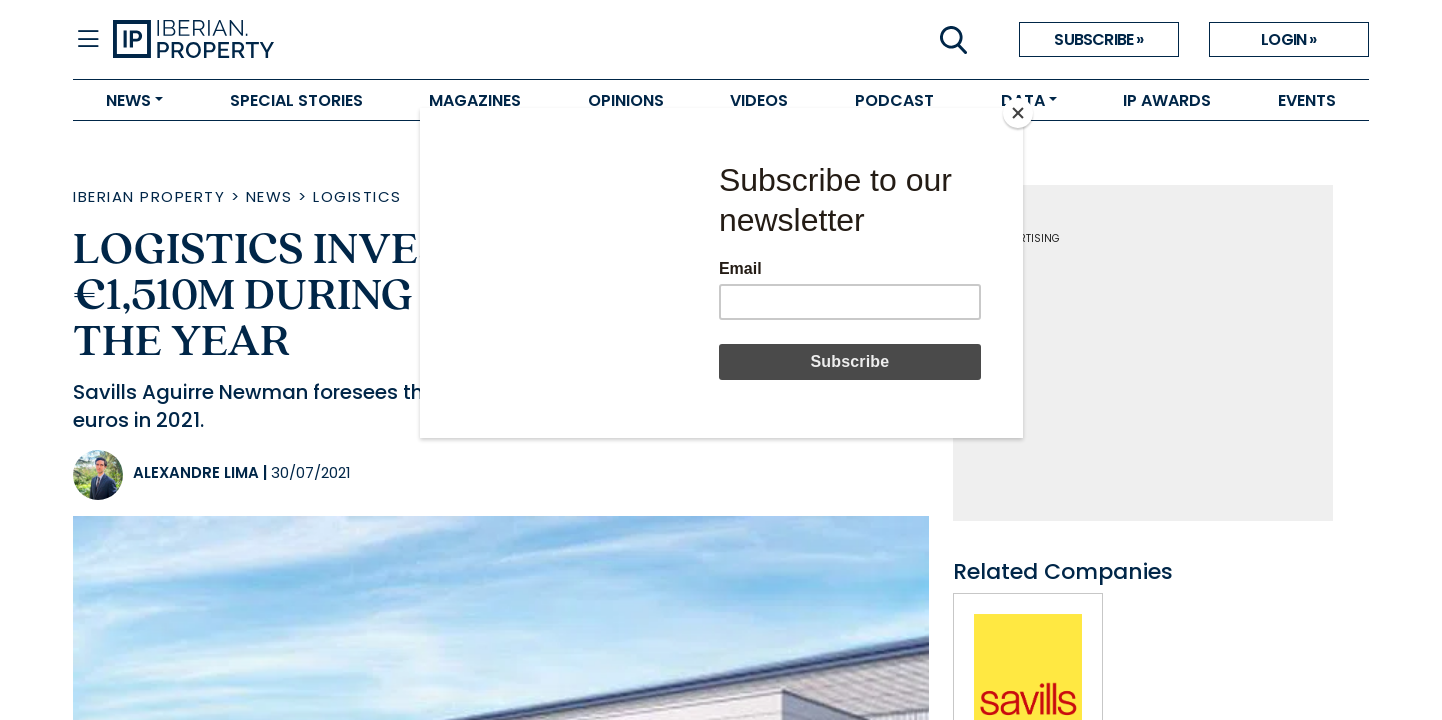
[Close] (1018, 113)
